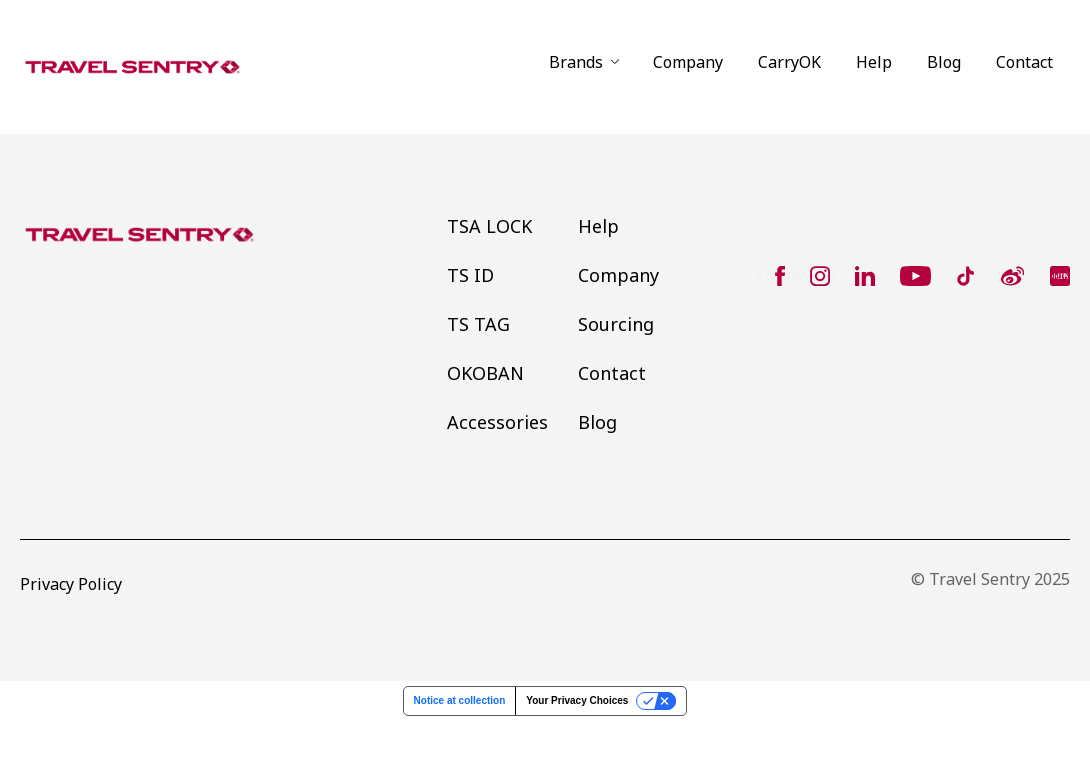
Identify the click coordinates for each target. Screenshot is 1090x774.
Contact (1024, 62)
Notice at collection (460, 700)
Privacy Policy (71, 584)
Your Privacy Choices (577, 700)
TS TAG (478, 324)
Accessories (497, 422)
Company (688, 62)
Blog (944, 62)
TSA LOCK (489, 226)
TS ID (470, 275)
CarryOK (789, 62)
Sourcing (616, 324)
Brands (576, 62)
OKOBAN (485, 373)
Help (874, 62)
